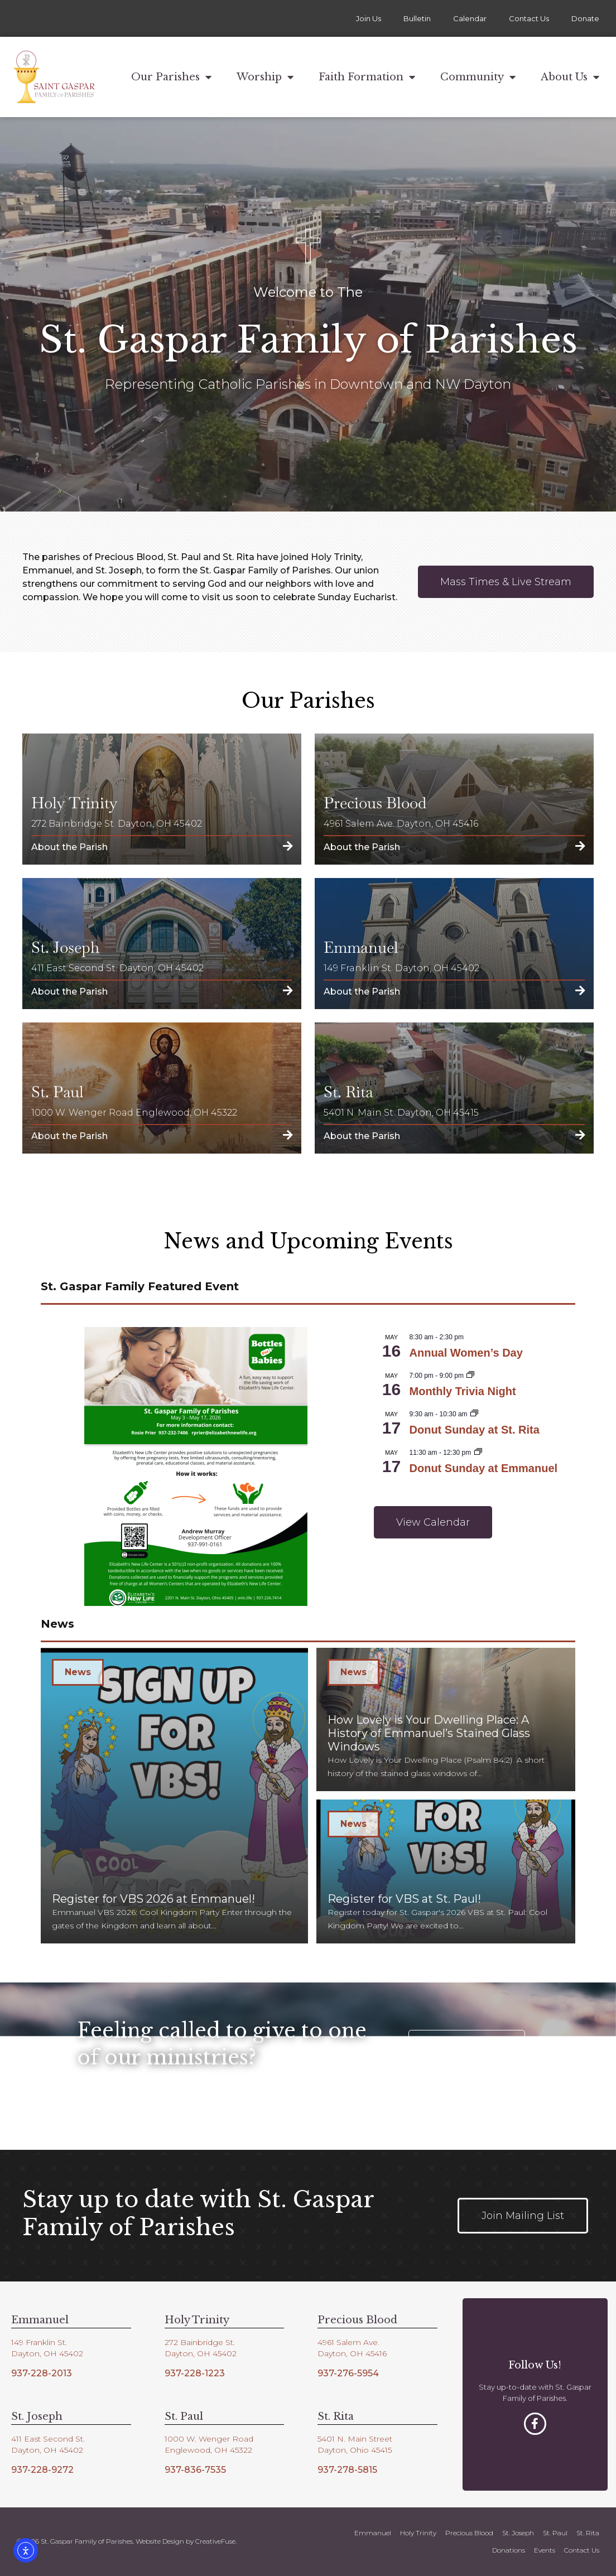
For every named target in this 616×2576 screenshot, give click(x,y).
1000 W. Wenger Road (209, 2439)
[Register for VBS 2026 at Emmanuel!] (174, 1795)
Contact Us (529, 18)
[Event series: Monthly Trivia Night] (470, 1375)
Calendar (470, 18)
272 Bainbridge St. (200, 2342)
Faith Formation (367, 77)
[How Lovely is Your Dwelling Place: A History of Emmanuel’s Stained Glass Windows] (445, 1720)
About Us (570, 77)
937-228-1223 (195, 2373)
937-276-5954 (348, 2373)
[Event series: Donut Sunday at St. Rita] (474, 1414)
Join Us (368, 18)
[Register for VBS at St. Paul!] (445, 1871)
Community (478, 77)
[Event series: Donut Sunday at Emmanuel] (478, 1452)
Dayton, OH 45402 (47, 2353)
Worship (265, 77)
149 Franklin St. (39, 2342)
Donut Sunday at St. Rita (475, 1430)
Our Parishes (171, 77)
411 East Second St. (48, 2439)
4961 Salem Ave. (348, 2342)
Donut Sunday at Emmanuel (484, 1468)
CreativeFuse (215, 2541)
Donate (585, 18)
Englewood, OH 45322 (208, 2450)
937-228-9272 (42, 2469)
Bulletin (417, 18)
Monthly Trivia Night (463, 1391)
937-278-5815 (347, 2469)
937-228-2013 (41, 2373)
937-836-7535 (195, 2469)
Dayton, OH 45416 (352, 2353)
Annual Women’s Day (466, 1353)
